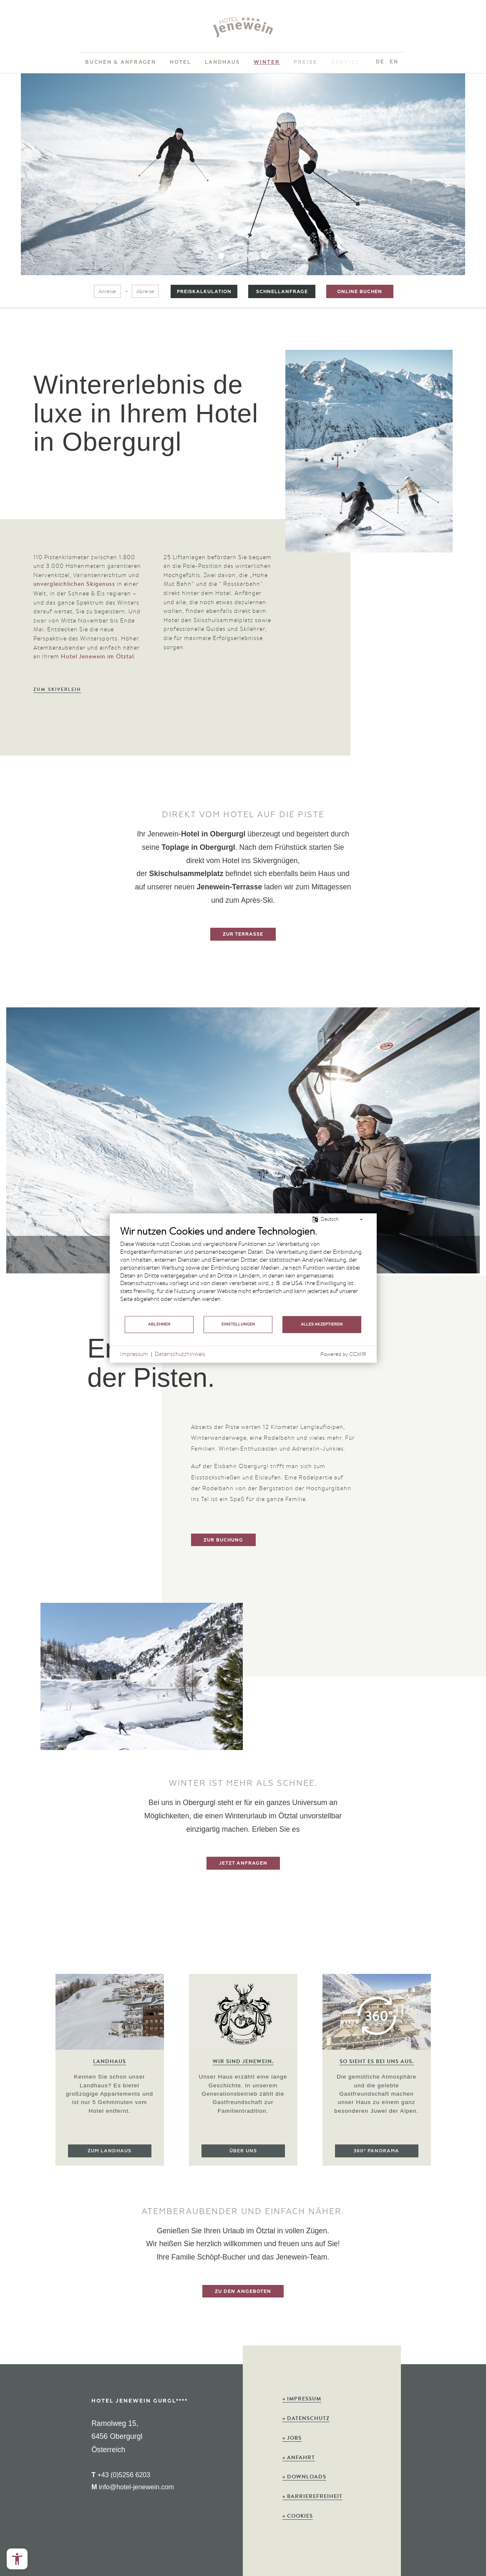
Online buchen (359, 291)
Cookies (297, 2515)
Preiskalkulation (204, 291)
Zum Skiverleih (57, 689)
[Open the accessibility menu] (17, 2558)
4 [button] (265, 256)
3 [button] (250, 256)
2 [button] (236, 256)
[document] (243, 1270)
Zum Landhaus (109, 2151)
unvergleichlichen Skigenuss (74, 584)
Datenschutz (306, 2418)
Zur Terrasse (243, 934)
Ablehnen (159, 1324)
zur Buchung (223, 1540)
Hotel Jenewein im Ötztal (97, 656)
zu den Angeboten (243, 2291)
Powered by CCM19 (343, 1354)
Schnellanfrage (282, 291)
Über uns (243, 2157)
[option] (243, 174)
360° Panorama (376, 2161)
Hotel (180, 62)
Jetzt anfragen (243, 1863)
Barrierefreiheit (312, 2496)
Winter (267, 62)
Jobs (292, 2437)
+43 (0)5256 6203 (120, 2474)
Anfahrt (298, 2457)
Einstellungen (238, 1324)
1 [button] (221, 256)
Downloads (304, 2476)
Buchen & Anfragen (120, 62)
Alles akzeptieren (321, 1324)
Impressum (301, 2398)
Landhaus (222, 62)
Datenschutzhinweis (180, 1354)
